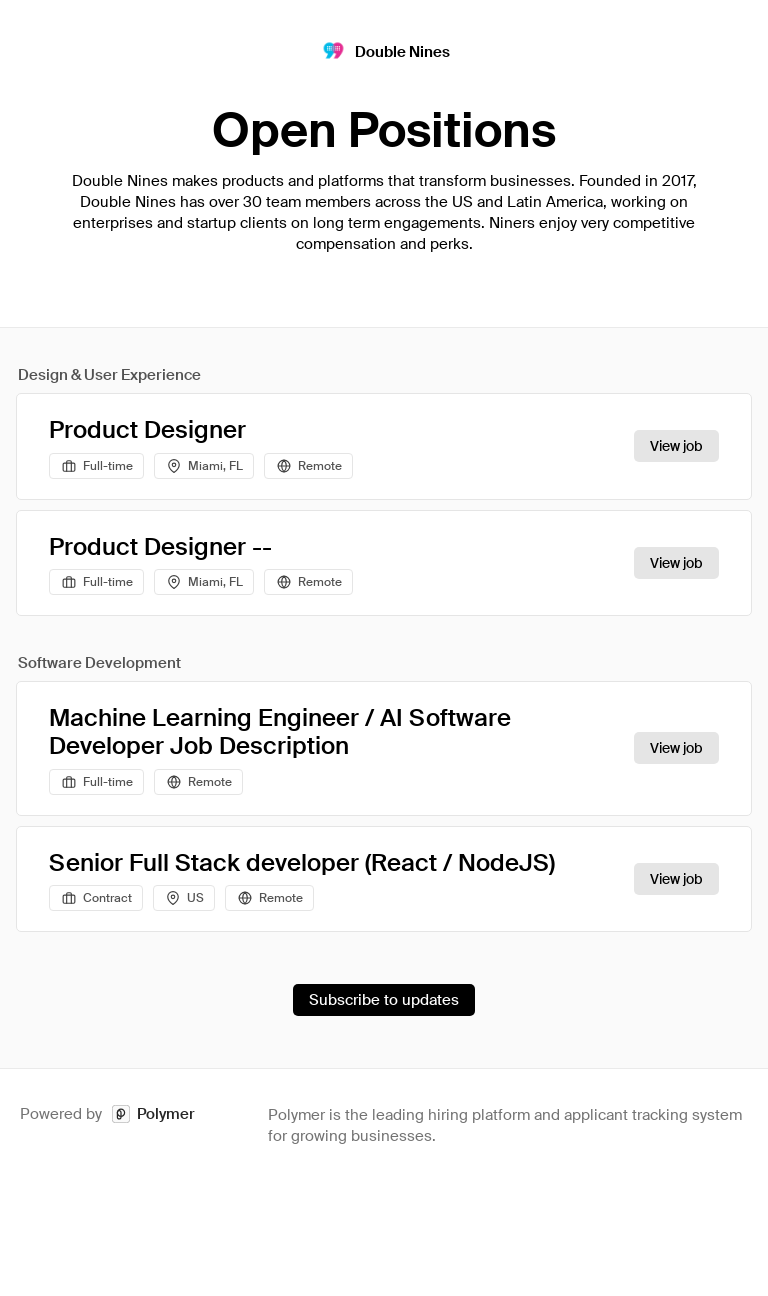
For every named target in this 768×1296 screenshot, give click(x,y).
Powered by (107, 1114)
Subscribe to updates (384, 1000)
